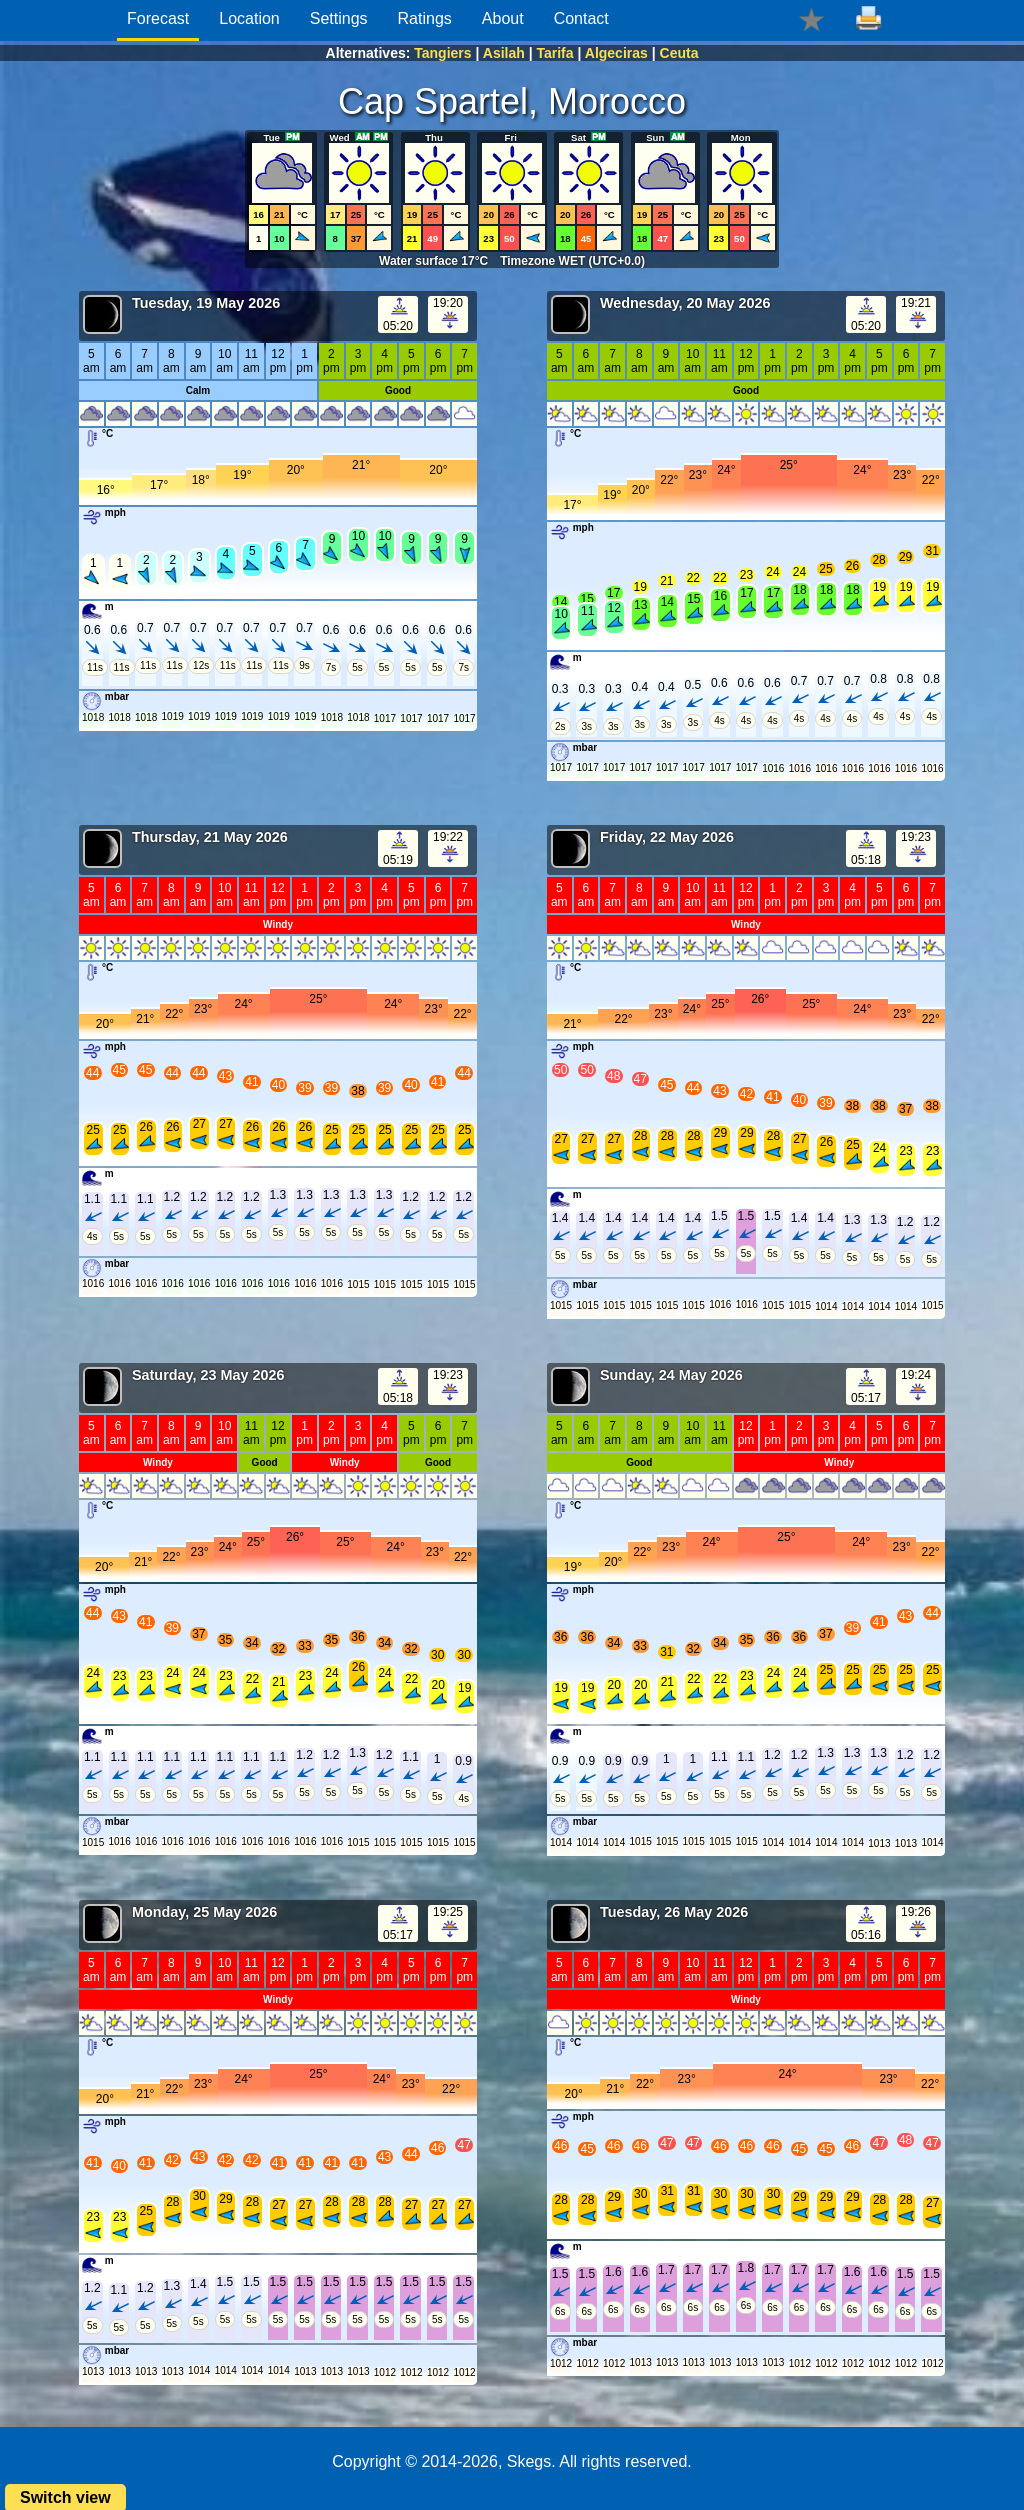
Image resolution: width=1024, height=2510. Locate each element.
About (503, 18)
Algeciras (616, 53)
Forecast (158, 18)
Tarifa (554, 53)
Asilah (504, 53)
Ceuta (679, 53)
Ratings (425, 18)
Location (249, 18)
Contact (581, 18)
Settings (339, 18)
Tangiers (442, 53)
